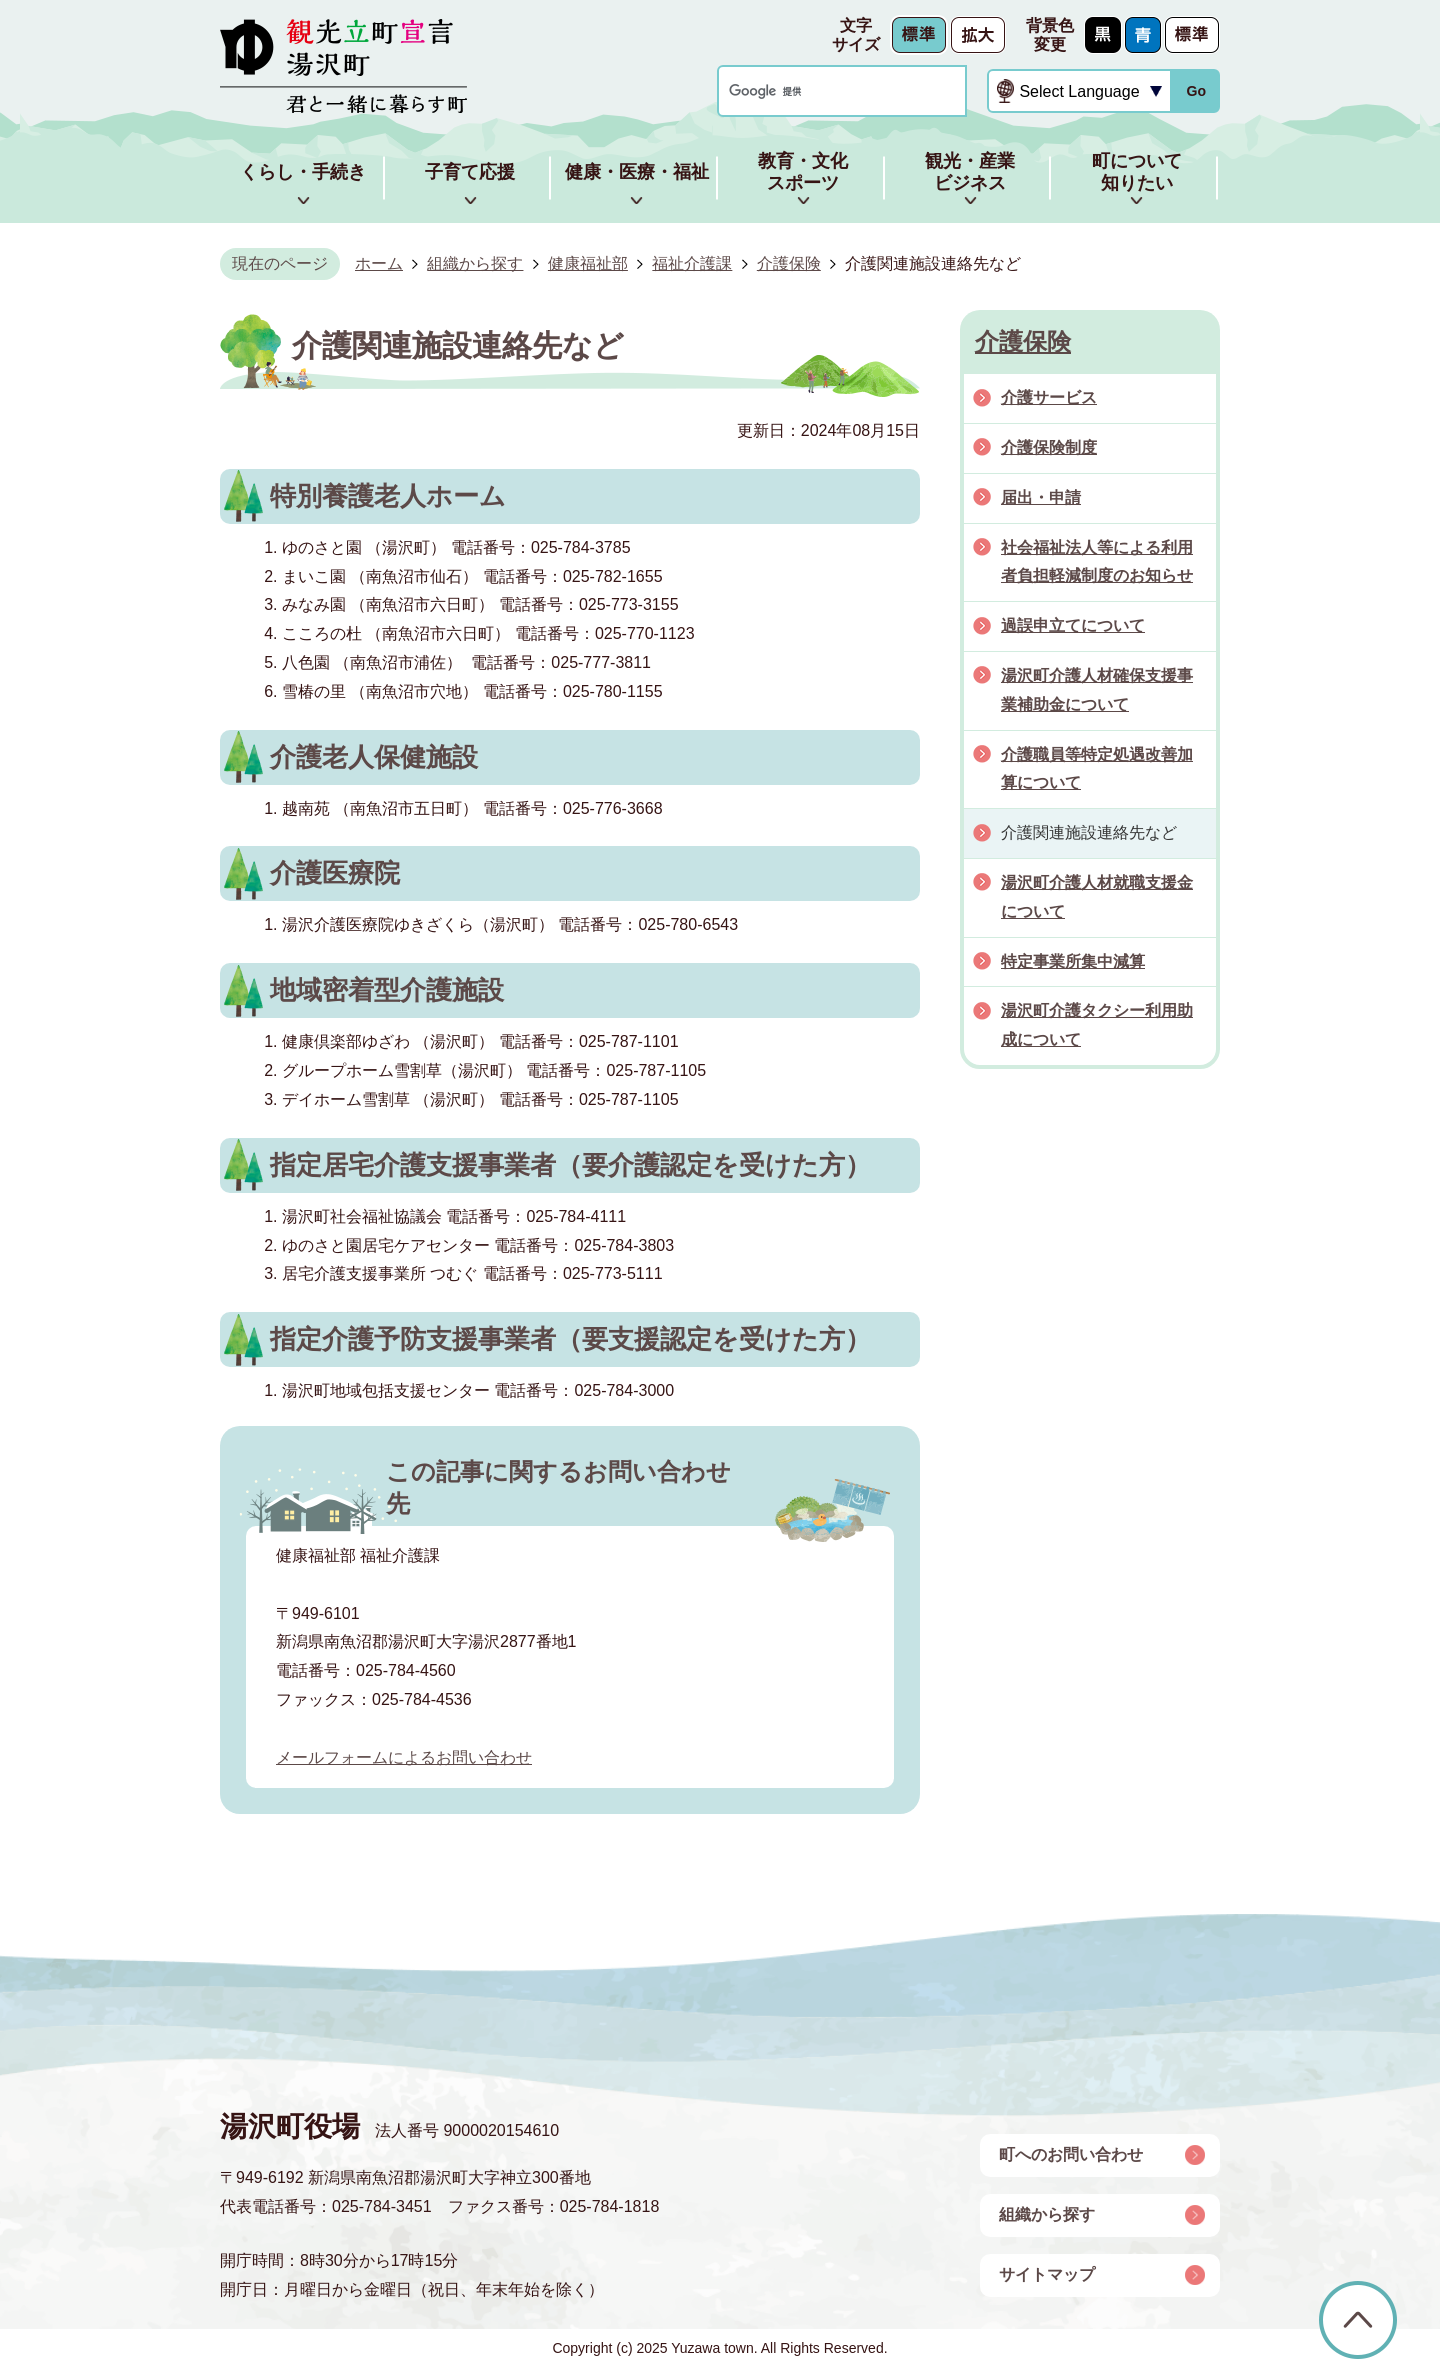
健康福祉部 (588, 263)
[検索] (823, 91)
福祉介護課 (692, 263)
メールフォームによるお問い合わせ (404, 1757)
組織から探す (475, 263)
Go (1196, 91)
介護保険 (789, 263)
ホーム (379, 263)
